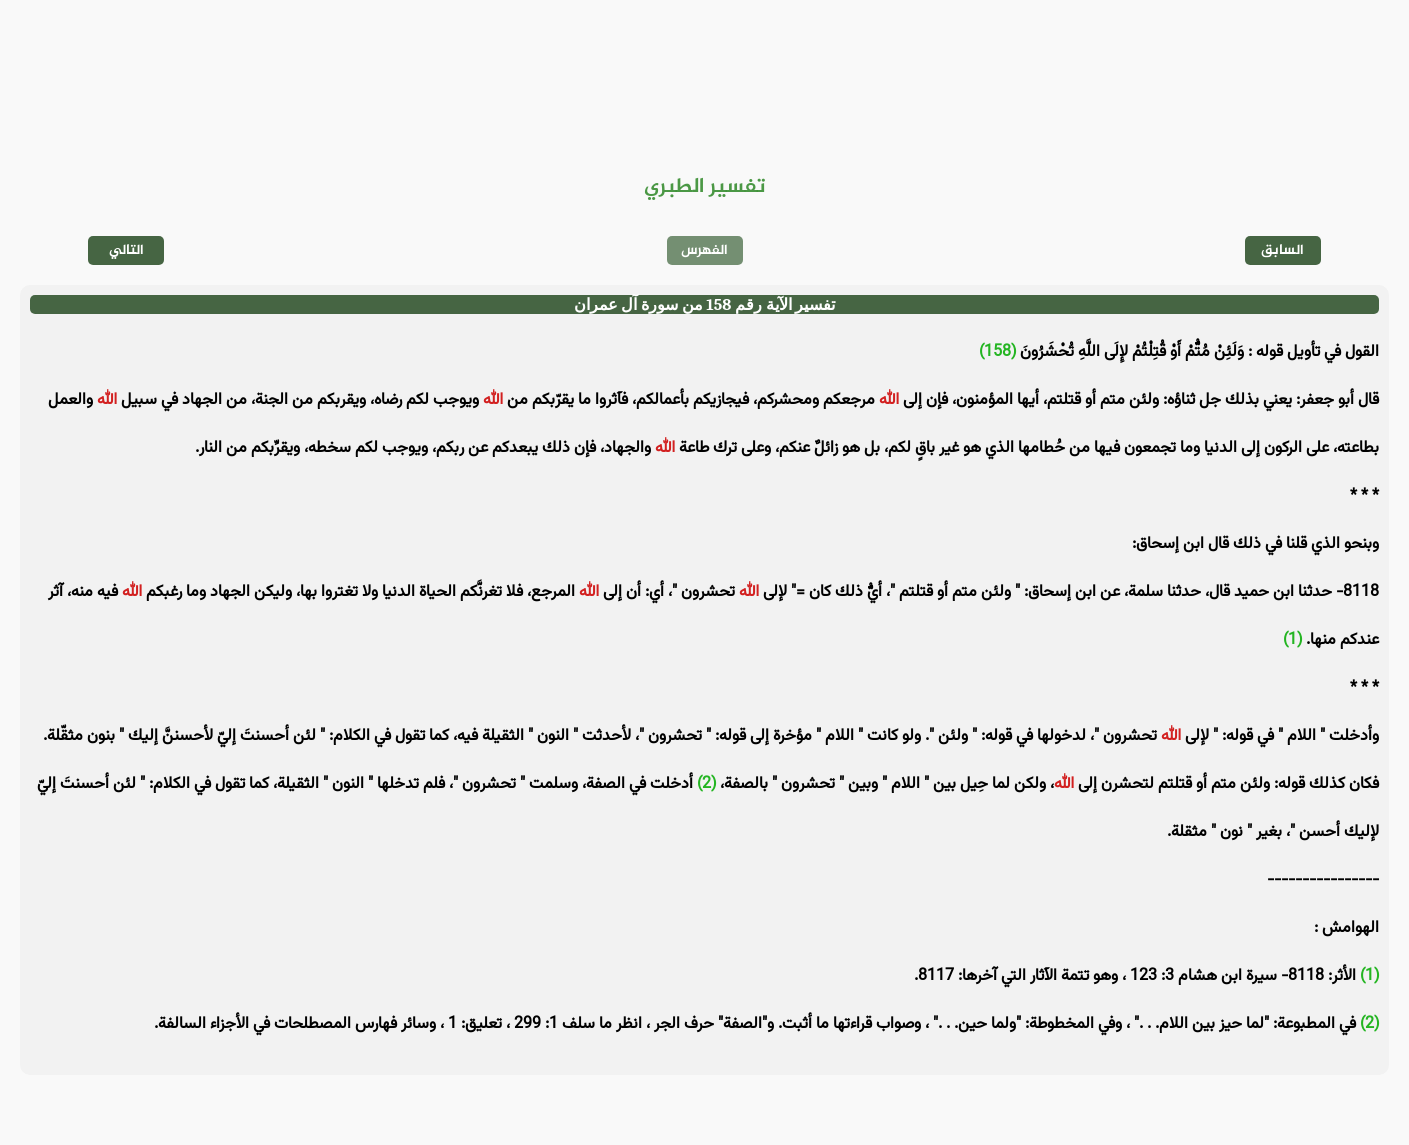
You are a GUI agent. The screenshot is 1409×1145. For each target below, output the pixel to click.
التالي (126, 250)
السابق (1282, 250)
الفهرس (704, 250)
